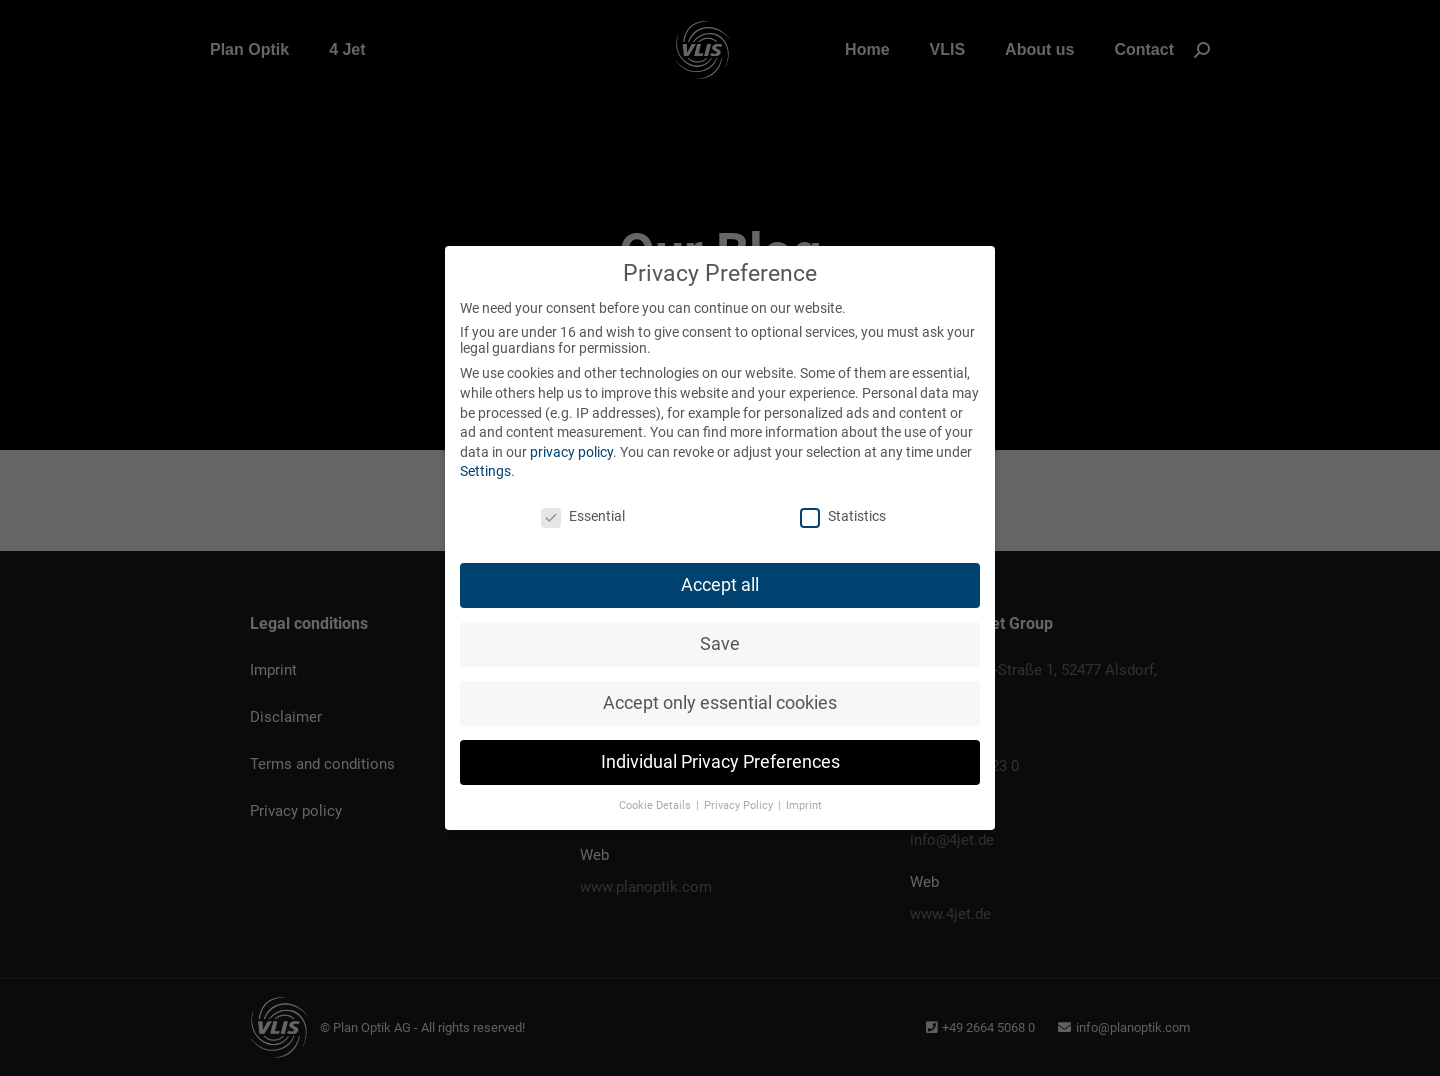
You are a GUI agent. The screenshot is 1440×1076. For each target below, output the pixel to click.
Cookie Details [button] (656, 805)
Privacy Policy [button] (740, 805)
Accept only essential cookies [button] (720, 703)
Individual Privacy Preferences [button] (720, 762)
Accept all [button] (720, 585)
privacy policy (571, 452)
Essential (583, 516)
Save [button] (720, 644)
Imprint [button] (804, 805)
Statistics (843, 516)
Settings (485, 471)
